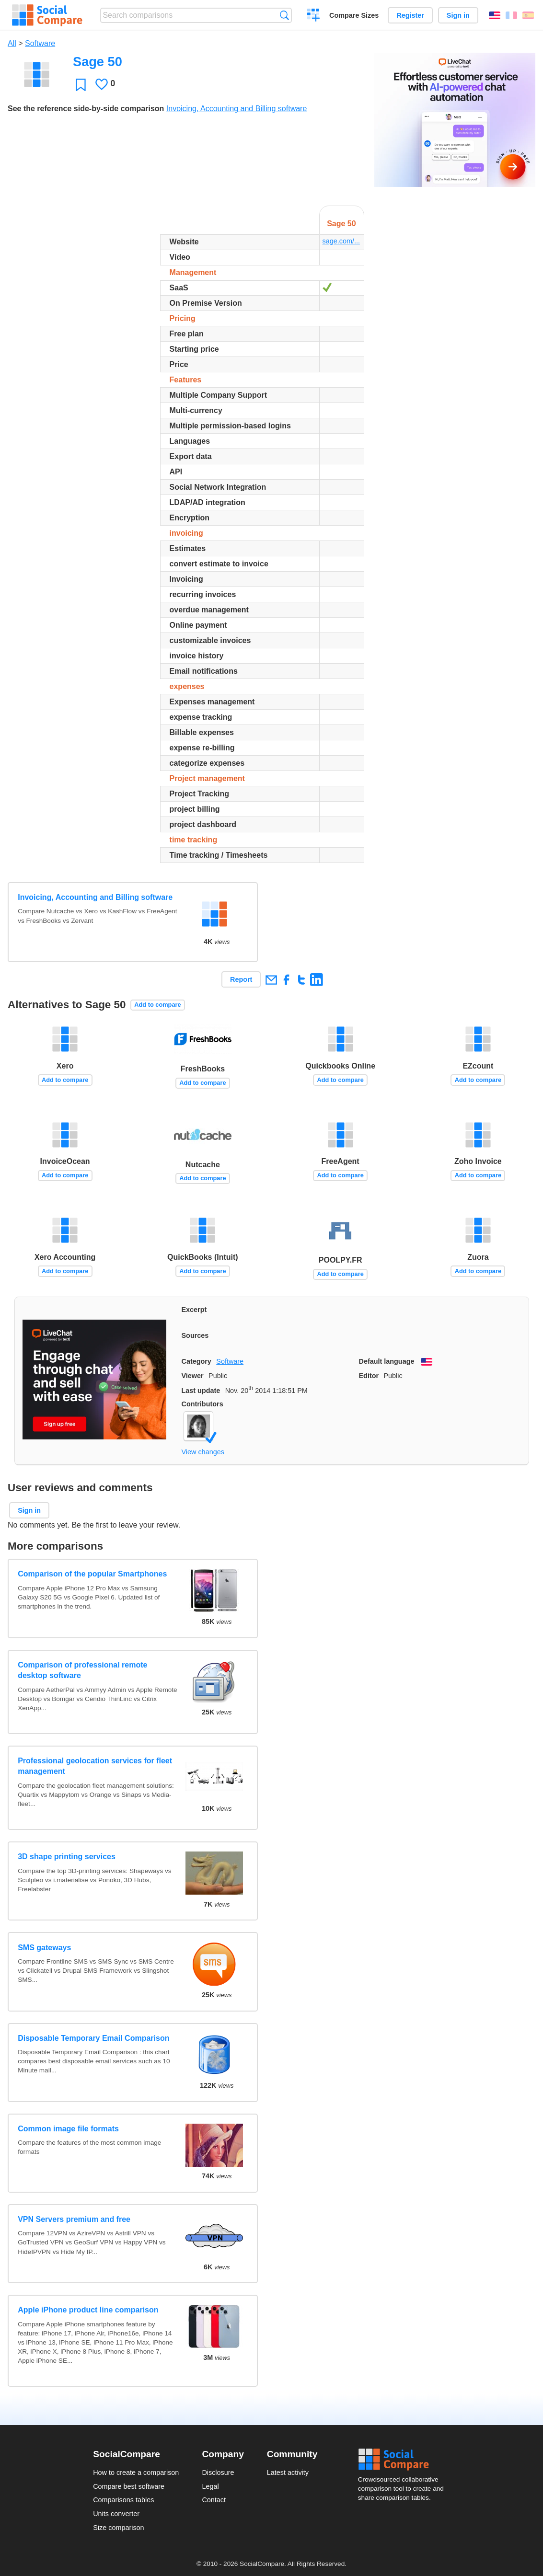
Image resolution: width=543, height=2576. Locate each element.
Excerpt (194, 1309)
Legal (210, 2486)
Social (404, 2459)
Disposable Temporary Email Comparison (93, 2038)
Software (40, 43)
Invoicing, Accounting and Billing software (236, 108)
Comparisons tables (123, 2500)
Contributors (202, 1404)
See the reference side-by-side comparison (86, 108)
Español (528, 15)
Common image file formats (68, 2129)
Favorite (80, 84)
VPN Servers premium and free (74, 2219)
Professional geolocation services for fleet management (95, 1766)
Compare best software (128, 2486)
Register (410, 15)
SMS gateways (44, 1948)
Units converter (116, 2514)
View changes (203, 1452)
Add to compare (157, 1004)
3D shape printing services (67, 1856)
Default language (387, 1361)
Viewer (193, 1376)
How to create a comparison (136, 2472)
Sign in (458, 15)
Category (196, 1361)
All (12, 43)
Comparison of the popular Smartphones (92, 1574)
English (494, 15)
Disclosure (218, 2472)
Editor (369, 1376)
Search (284, 15)
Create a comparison (313, 16)
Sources (195, 1335)
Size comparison (118, 2527)
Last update (201, 1390)
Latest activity (288, 2472)
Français (511, 15)
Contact (214, 2500)
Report (241, 979)
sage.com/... (341, 241)
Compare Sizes (354, 15)
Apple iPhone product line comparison (88, 2310)
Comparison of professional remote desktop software (82, 1670)
